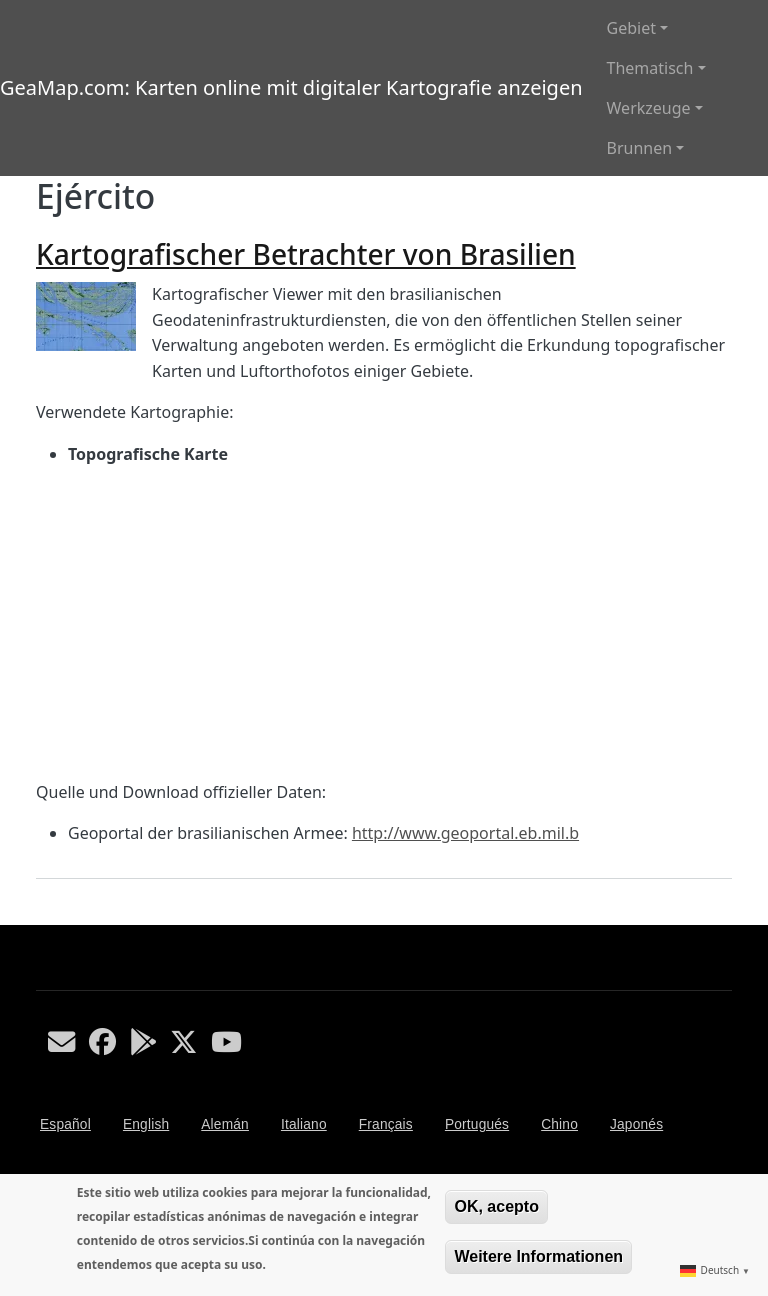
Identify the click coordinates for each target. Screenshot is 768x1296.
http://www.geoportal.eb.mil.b (465, 833)
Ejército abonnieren (44, 917)
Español (65, 1124)
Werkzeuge (649, 108)
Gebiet (631, 28)
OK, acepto (496, 1206)
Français (386, 1124)
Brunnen (640, 148)
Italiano (304, 1124)
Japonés (636, 1124)
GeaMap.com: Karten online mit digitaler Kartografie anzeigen (291, 87)
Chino (559, 1124)
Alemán (225, 1124)
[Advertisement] (384, 624)
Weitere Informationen (538, 1256)
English (146, 1124)
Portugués (477, 1124)
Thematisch (650, 68)
